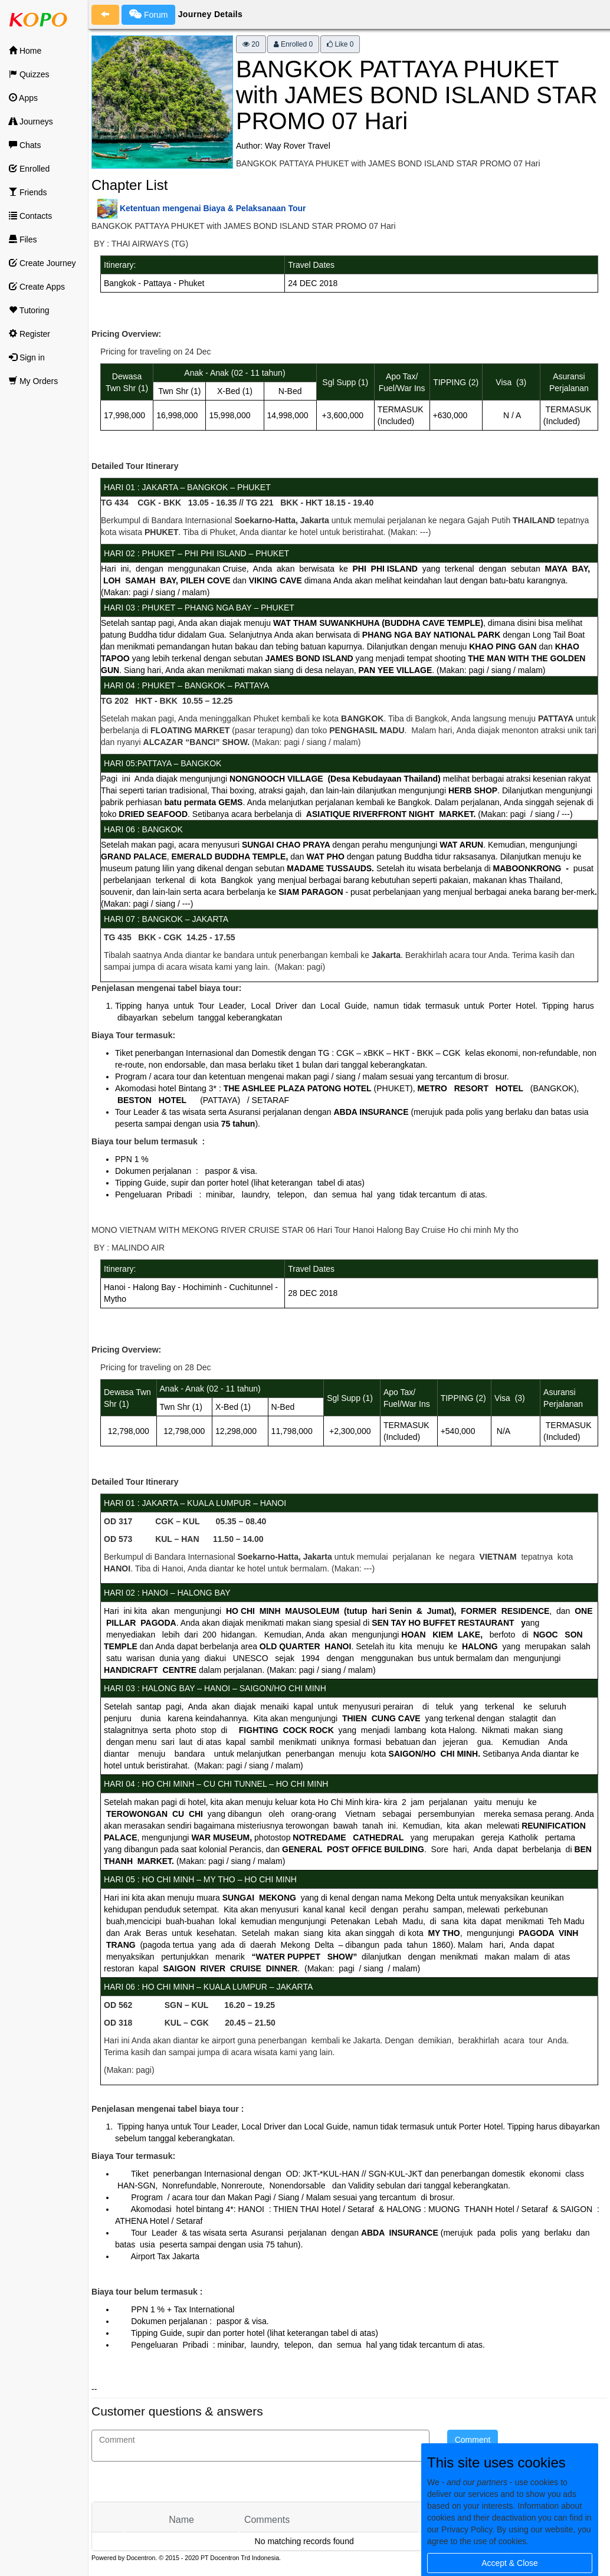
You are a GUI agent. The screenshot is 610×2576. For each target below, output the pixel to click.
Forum (148, 14)
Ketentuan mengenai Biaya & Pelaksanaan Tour (213, 208)
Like (340, 44)
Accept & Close (509, 2563)
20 (251, 44)
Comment (473, 2439)
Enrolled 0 (293, 44)
